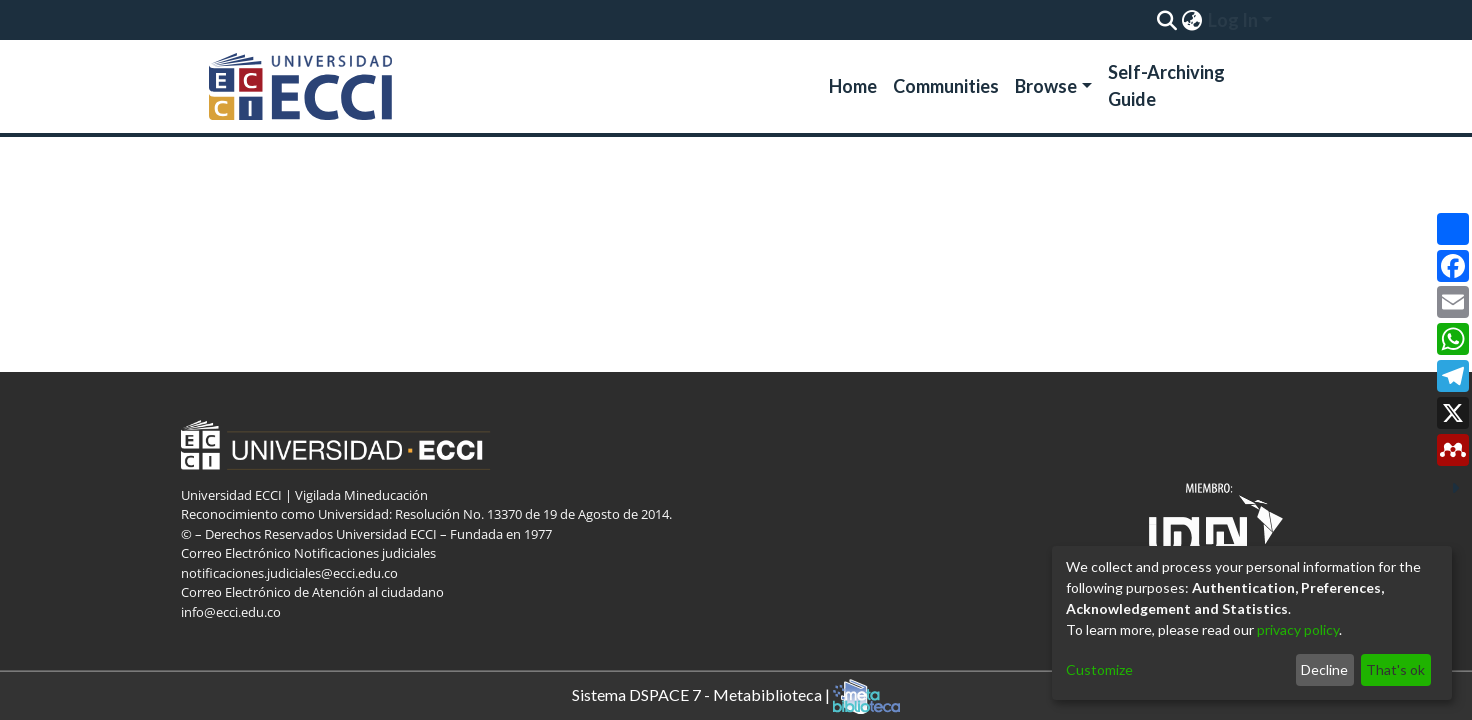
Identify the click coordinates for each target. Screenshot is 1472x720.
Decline (1324, 669)
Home (853, 86)
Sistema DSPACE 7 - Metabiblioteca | (736, 696)
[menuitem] (1191, 20)
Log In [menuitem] (1233, 20)
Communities (946, 86)
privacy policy (1298, 629)
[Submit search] (1166, 20)
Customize (1099, 669)
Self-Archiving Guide (1166, 85)
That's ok (1395, 669)
